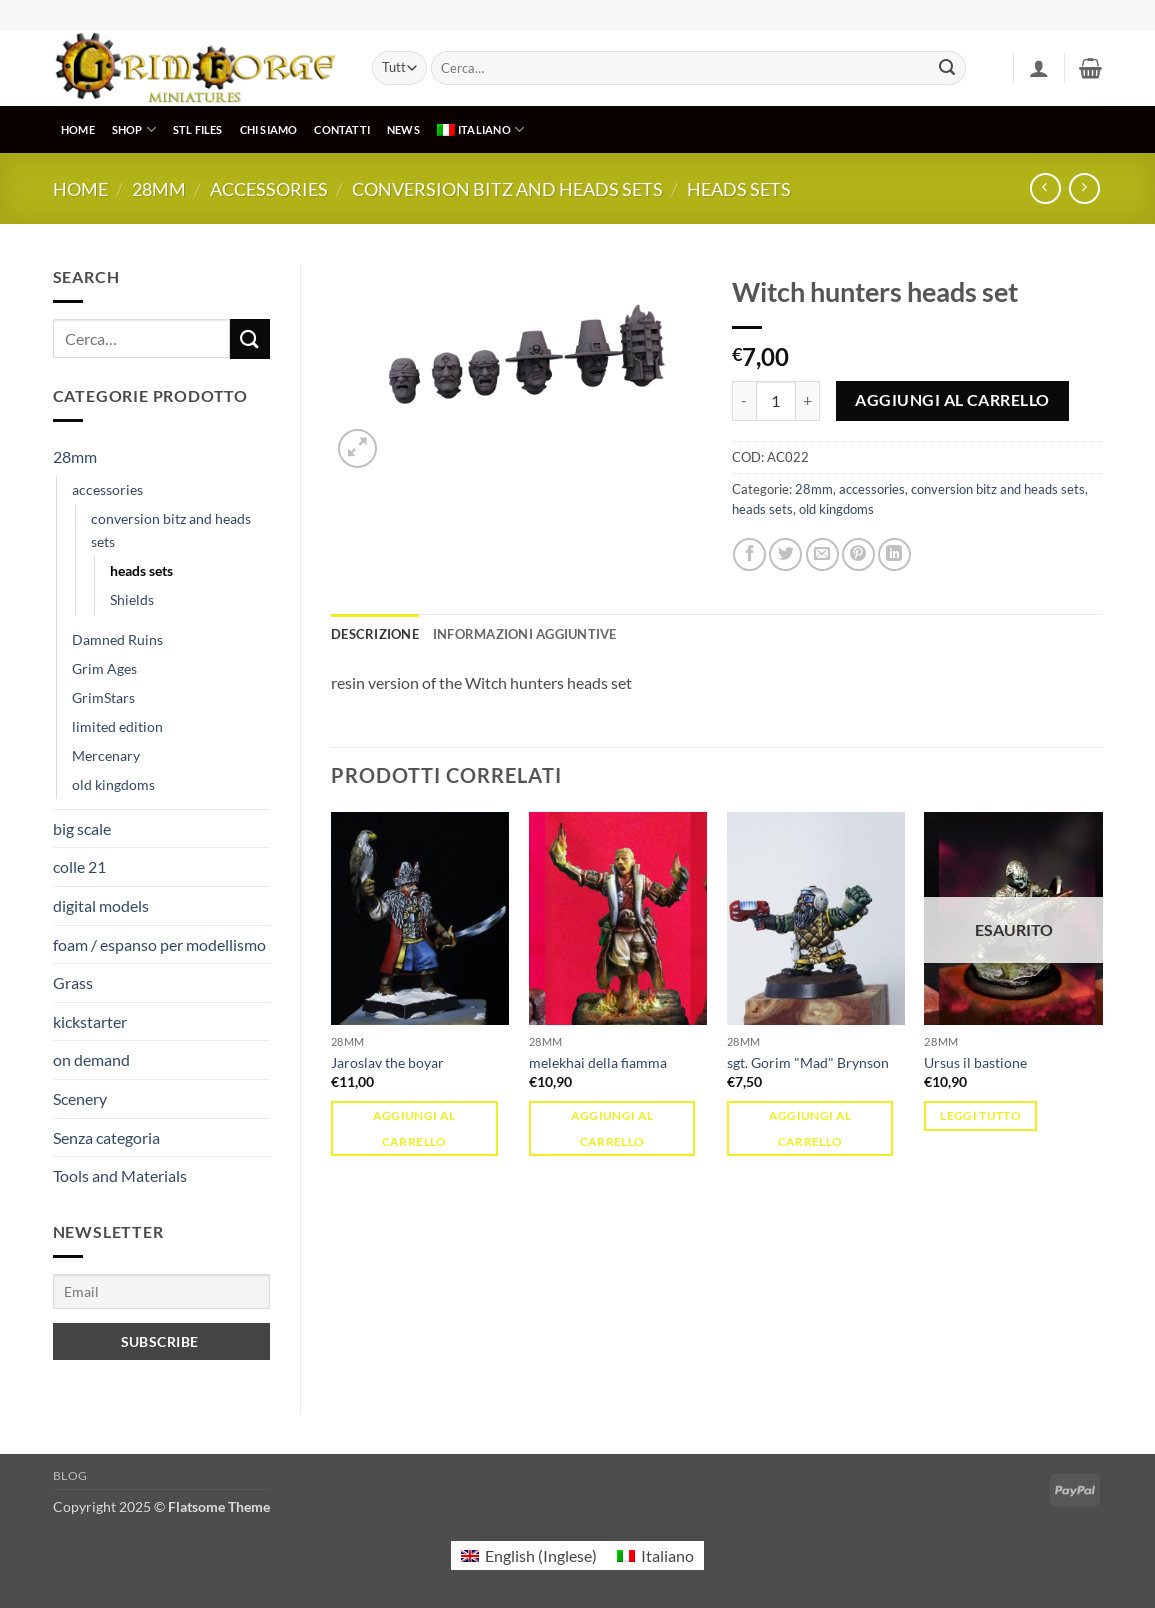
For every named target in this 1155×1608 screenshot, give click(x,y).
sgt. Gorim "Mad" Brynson (808, 1062)
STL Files (198, 129)
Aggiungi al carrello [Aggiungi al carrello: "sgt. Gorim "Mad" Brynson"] (810, 1128)
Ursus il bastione (975, 1062)
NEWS (403, 129)
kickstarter (90, 1021)
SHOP (134, 129)
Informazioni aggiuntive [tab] (525, 634)
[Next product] (1045, 188)
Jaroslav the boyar (387, 1062)
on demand (91, 1059)
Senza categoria (106, 1137)
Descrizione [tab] (375, 634)
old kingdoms (113, 784)
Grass (73, 982)
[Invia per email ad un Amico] (822, 554)
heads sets (739, 189)
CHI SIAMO (269, 129)
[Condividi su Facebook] (749, 554)
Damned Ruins (117, 639)
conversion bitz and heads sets (507, 189)
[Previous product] (1084, 188)
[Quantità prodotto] (776, 401)
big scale (82, 828)
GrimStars (103, 697)
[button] (1039, 68)
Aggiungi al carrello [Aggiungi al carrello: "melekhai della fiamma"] (612, 1128)
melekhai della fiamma (598, 1062)
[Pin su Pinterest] (858, 554)
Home (80, 189)
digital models (101, 905)
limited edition (117, 726)
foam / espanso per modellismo (159, 944)
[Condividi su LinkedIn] (894, 554)
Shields (132, 599)
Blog (70, 1475)
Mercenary (106, 755)
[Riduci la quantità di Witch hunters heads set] (744, 401)
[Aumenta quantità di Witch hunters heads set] (808, 401)
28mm (159, 189)
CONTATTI (342, 129)
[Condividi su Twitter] (785, 554)
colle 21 (79, 866)
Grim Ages (104, 668)
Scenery (80, 1098)
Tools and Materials (120, 1175)
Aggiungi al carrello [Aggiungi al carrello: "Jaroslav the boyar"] (414, 1128)
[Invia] (947, 68)
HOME (78, 129)
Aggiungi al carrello (952, 400)
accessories (269, 189)
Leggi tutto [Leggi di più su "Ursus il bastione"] (980, 1115)
